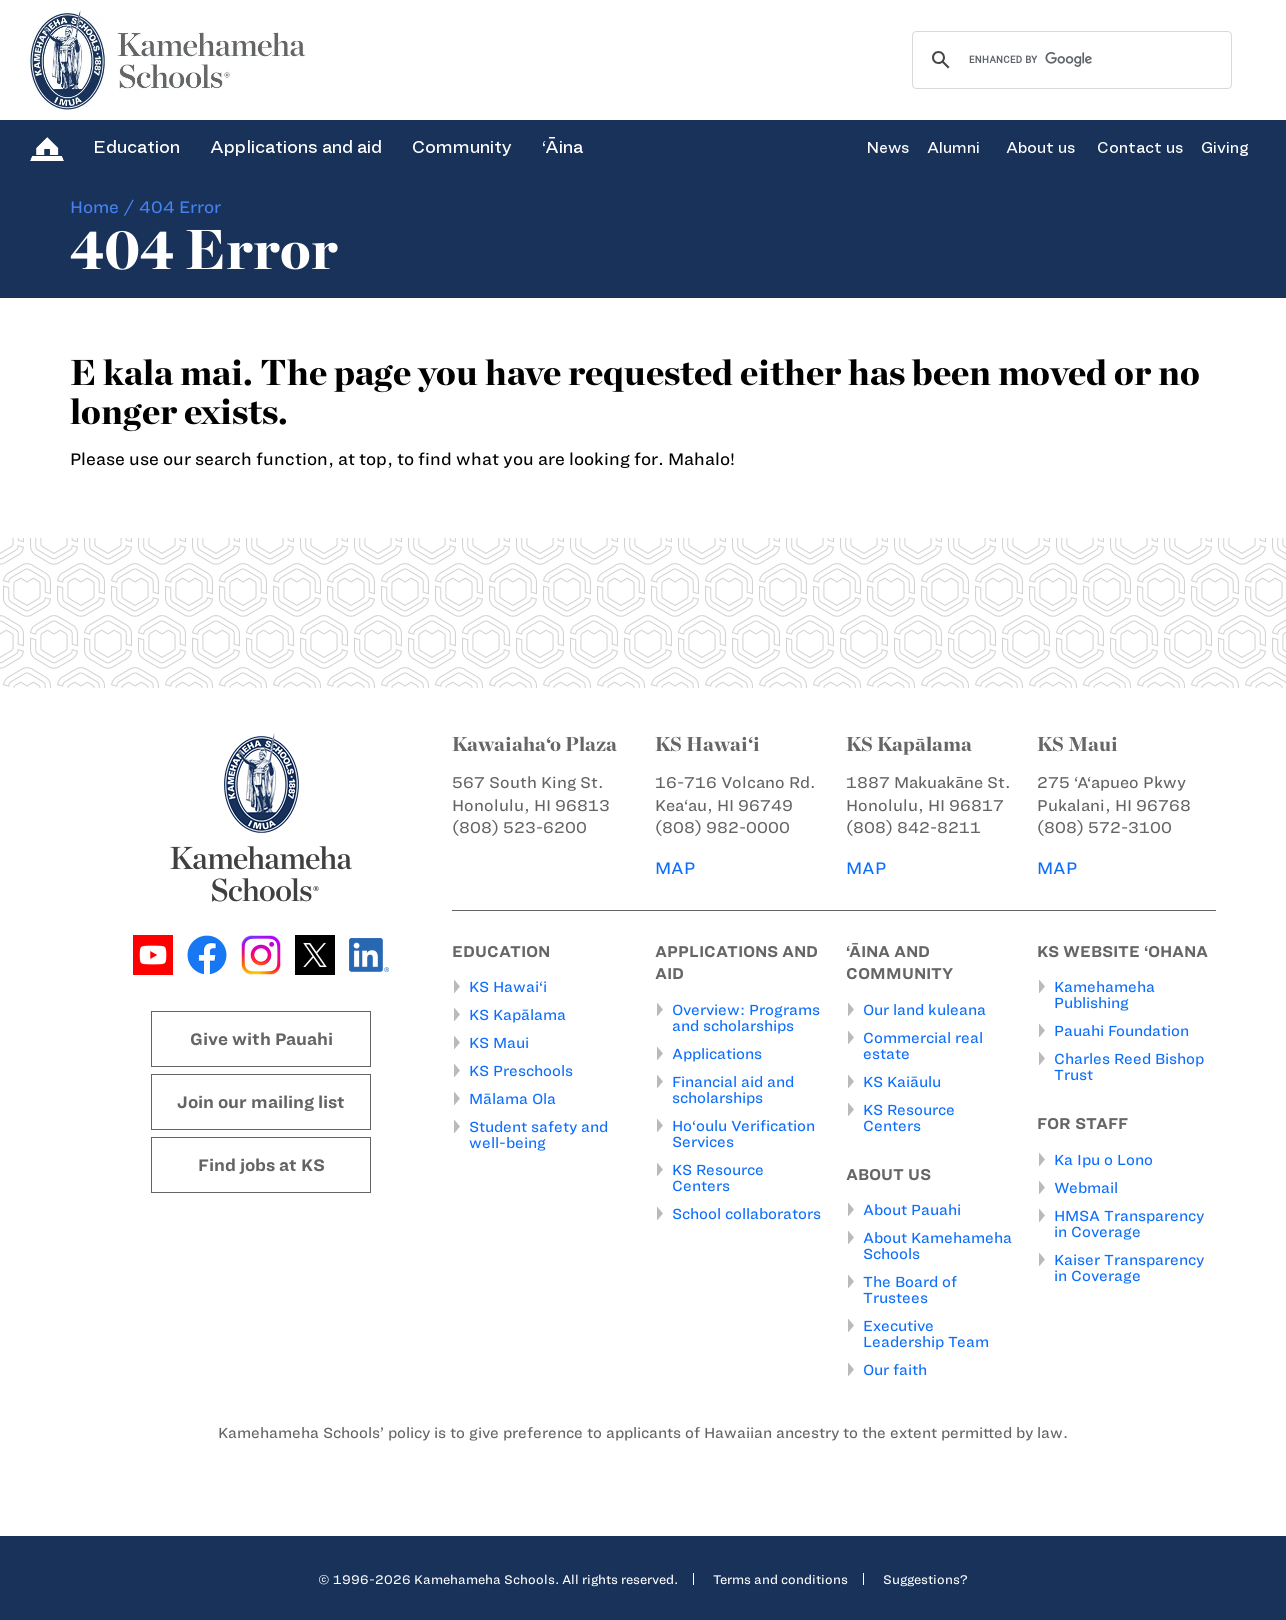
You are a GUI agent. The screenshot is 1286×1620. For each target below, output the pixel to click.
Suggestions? (925, 1579)
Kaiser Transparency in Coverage (1129, 1268)
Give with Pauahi (261, 1039)
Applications (717, 1054)
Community (462, 147)
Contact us (1140, 148)
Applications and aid (296, 147)
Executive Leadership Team (926, 1334)
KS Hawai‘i (508, 987)
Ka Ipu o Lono (1103, 1160)
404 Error (180, 207)
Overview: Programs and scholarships (746, 1018)
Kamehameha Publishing (1104, 995)
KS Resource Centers (718, 1178)
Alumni (953, 148)
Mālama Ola (512, 1099)
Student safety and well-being (538, 1135)
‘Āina (562, 147)
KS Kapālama (517, 1015)
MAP (675, 868)
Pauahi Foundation (1121, 1031)
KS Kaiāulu (902, 1082)
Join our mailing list (261, 1102)
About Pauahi (912, 1210)
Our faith (895, 1370)
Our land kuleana (924, 1010)
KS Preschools (521, 1071)
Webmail (1086, 1188)
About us (1040, 148)
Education (136, 147)
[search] (1069, 60)
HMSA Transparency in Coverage (1129, 1224)
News (887, 148)
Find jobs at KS (261, 1165)
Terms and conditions (780, 1579)
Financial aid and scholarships (733, 1090)
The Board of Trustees (910, 1290)
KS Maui (499, 1043)
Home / (102, 207)
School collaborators (746, 1214)
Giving (1225, 148)
